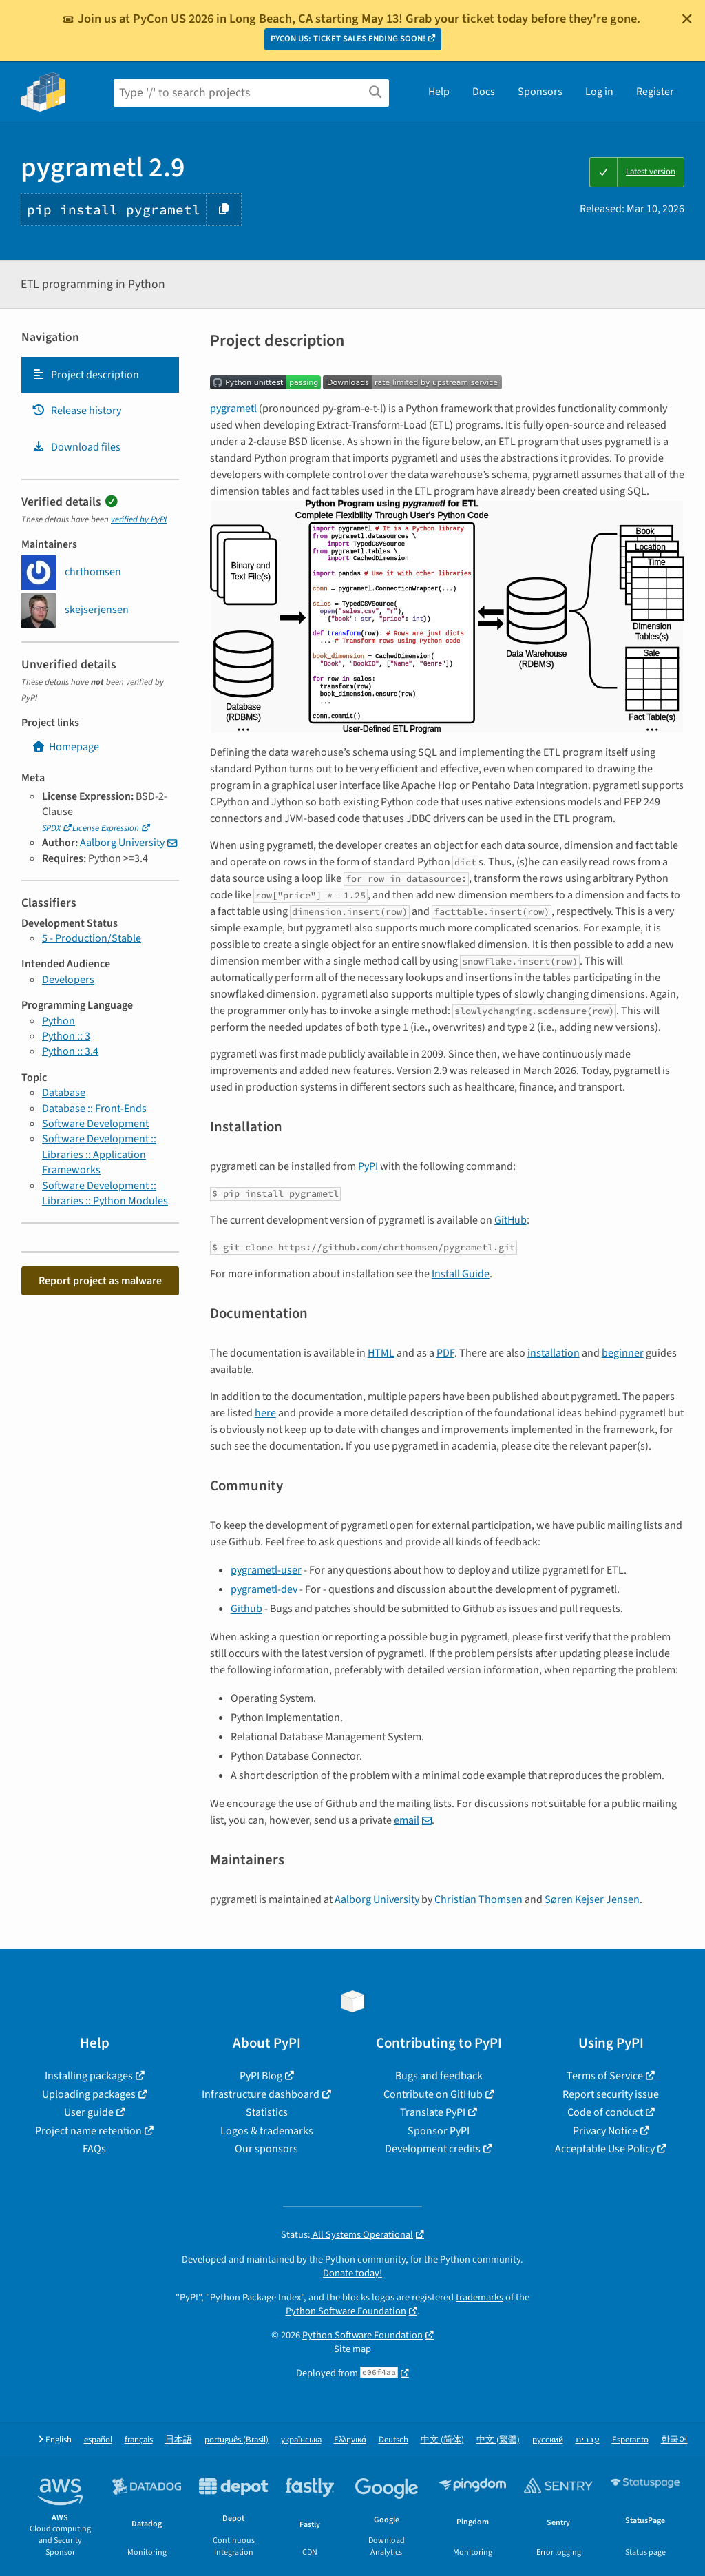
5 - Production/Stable (91, 938)
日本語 (178, 2440)
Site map (352, 2349)
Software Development (95, 1123)
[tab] (100, 375)
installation (553, 1353)
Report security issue (610, 2094)
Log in (599, 91)
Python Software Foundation (346, 2311)
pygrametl (233, 408)
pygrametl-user (266, 1570)
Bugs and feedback (439, 2075)
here (265, 1413)
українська (301, 2440)
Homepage (65, 746)
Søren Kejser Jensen (592, 1899)
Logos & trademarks (266, 2131)
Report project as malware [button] (100, 1280)
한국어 (674, 2440)
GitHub (510, 1220)
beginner (623, 1353)
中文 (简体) (442, 2440)
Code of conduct (605, 2112)
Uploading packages (89, 2094)
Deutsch (393, 2440)
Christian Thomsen (478, 1899)
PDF (445, 1353)
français (139, 2440)
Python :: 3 (66, 1036)
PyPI (368, 1166)
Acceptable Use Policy (605, 2148)
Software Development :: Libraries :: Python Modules (105, 1193)
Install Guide (461, 1273)
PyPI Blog (261, 2075)
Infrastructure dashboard (260, 2094)
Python (58, 1021)
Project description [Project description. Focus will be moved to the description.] (85, 374)
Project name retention (88, 2131)
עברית (588, 2440)
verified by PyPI (139, 519)
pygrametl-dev (264, 1589)
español (98, 2440)
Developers (68, 979)
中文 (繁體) (498, 2440)
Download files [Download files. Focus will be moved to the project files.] (76, 447)
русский (547, 2440)
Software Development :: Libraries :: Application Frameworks (99, 1154)
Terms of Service (605, 2075)
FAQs (94, 2148)
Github (246, 1608)
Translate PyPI (432, 2112)
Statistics (267, 2112)
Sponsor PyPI (439, 2131)
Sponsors (540, 91)
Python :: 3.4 (70, 1051)
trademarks (479, 2297)
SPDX (51, 828)
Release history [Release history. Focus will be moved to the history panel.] (76, 410)
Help (439, 91)
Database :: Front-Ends (94, 1108)
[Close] (687, 18)
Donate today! (352, 2273)
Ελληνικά (350, 2440)
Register (655, 91)
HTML (381, 1353)
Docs (483, 91)
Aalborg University (122, 842)
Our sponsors (266, 2148)
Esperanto (630, 2440)
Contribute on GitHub (433, 2094)
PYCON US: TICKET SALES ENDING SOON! (348, 38)
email (406, 1820)
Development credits (433, 2148)
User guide (89, 2112)
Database (63, 1092)
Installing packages (89, 2075)
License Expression (105, 828)
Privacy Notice (605, 2131)
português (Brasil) (236, 2440)
